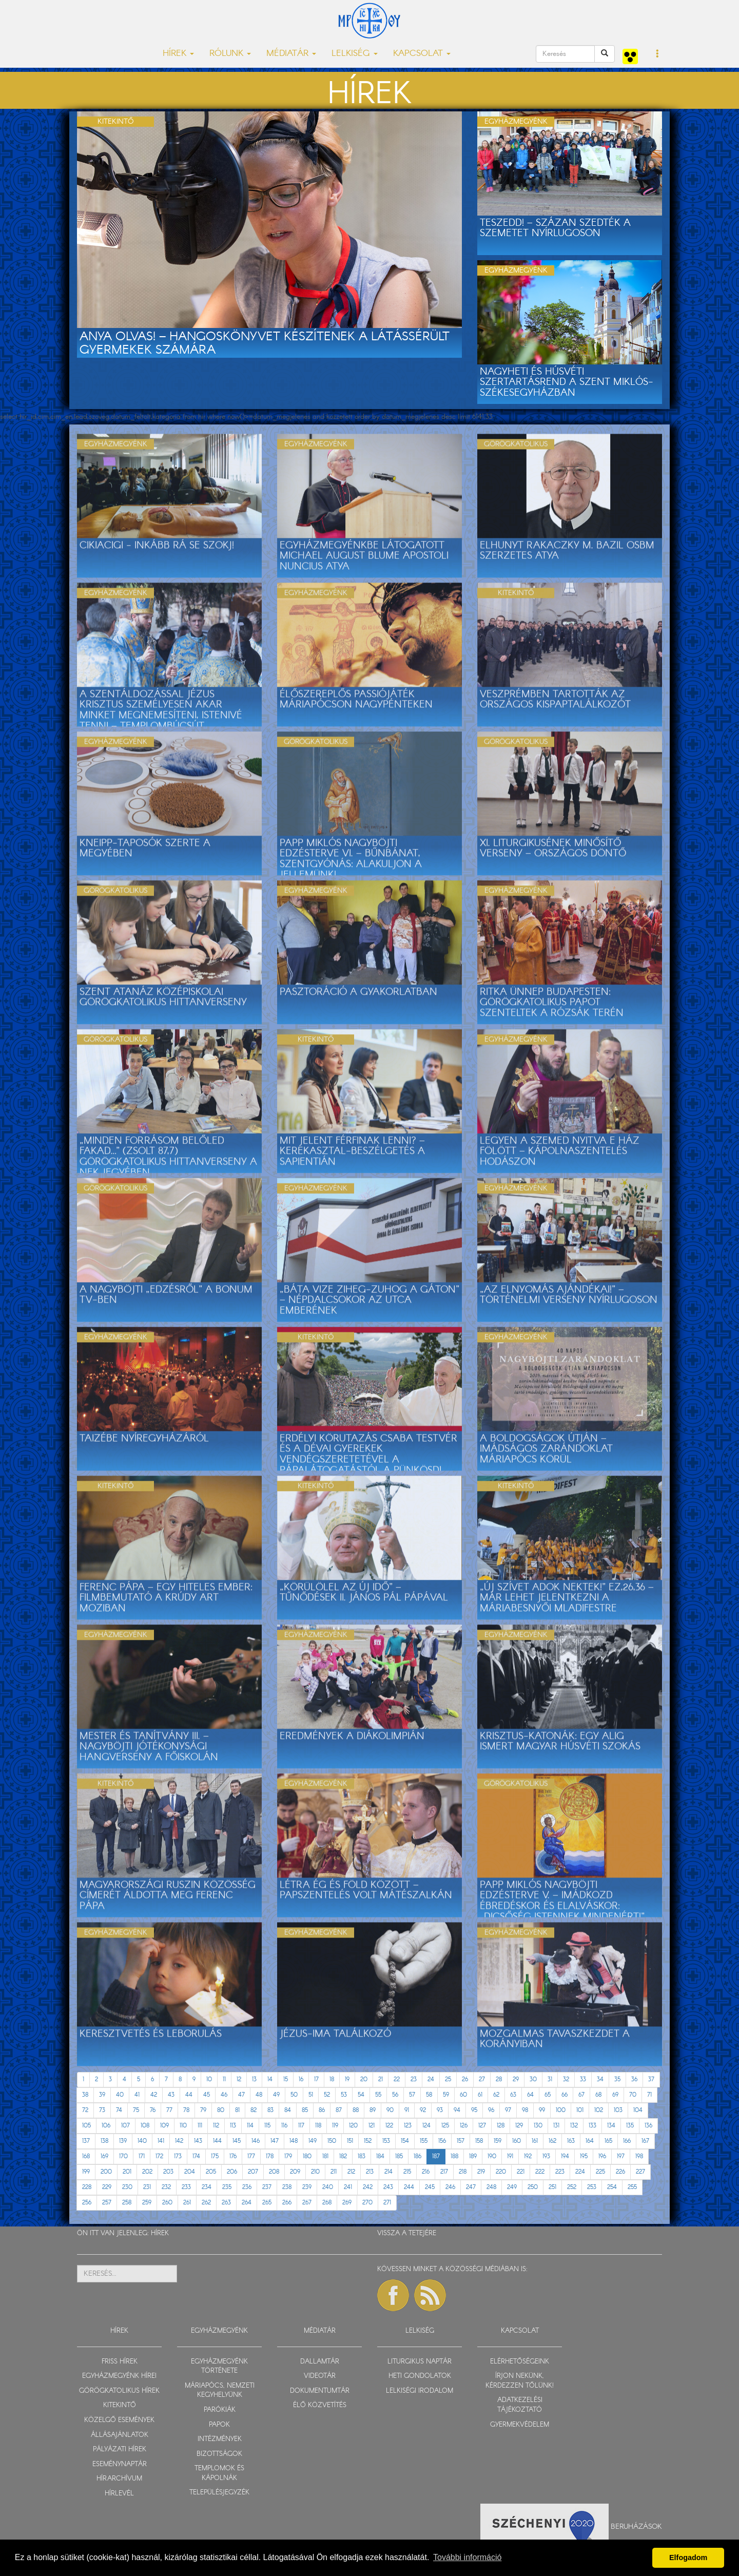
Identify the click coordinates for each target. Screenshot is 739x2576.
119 (335, 2125)
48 (259, 2094)
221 (520, 2171)
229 (106, 2187)
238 (286, 2187)
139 (123, 2141)
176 (233, 2156)
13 (254, 2079)
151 (350, 2141)
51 (310, 2094)
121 (371, 2125)
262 (206, 2202)
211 (333, 2171)
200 (106, 2171)
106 (106, 2125)
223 (560, 2171)
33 (583, 2079)
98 (525, 2110)
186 (417, 2156)
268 (327, 2202)
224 (580, 2171)
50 (294, 2094)
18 (331, 2079)
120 (353, 2125)
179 (288, 2156)
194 (565, 2156)
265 (266, 2202)
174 (196, 2156)
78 (186, 2110)
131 (556, 2125)
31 (550, 2079)
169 (104, 2156)
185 (399, 2156)
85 (305, 2110)
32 (566, 2079)
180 (307, 2156)
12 (239, 2079)
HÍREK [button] (178, 53)
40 (120, 2094)
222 (539, 2171)
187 (436, 2156)
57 (412, 2094)
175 (215, 2156)
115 (267, 2125)
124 (426, 2125)
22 (397, 2079)
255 (632, 2187)
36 (634, 2079)
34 (600, 2079)
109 (164, 2125)
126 (464, 2125)
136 (648, 2125)
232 (166, 2187)
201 (127, 2171)
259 (146, 2202)
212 (351, 2171)
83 (270, 2110)
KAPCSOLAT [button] (422, 53)
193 (546, 2156)
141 (161, 2141)
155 (423, 2141)
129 (519, 2125)
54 (361, 2094)
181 (325, 2156)
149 (312, 2141)
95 (474, 2110)
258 (126, 2202)
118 (318, 2125)
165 (608, 2141)
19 (347, 2079)
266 (286, 2202)
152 (368, 2141)
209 (295, 2171)
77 (169, 2110)
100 (561, 2110)
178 (270, 2156)
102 (598, 2110)
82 (253, 2110)
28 (499, 2079)
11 (224, 2079)
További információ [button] (467, 2557)
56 (395, 2094)
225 (600, 2171)
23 (414, 2079)
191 (510, 2156)
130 (538, 2125)
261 (187, 2202)
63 (513, 2094)
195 (584, 2156)
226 (620, 2171)
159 (497, 2141)
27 (482, 2079)
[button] (658, 54)
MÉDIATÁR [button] (291, 53)
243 (388, 2187)
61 (480, 2094)
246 (450, 2187)
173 (178, 2156)
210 (315, 2171)
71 (649, 2094)
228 (86, 2187)
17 (316, 2079)
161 (535, 2141)
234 (206, 2187)
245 (430, 2187)
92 (423, 2110)
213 (370, 2171)
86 (322, 2110)
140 (142, 2141)
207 (253, 2171)
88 (356, 2110)
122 (389, 2125)
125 (445, 2125)
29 (516, 2079)
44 (188, 2094)
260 (167, 2202)
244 (409, 2187)
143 (198, 2141)
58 (429, 2094)
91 (406, 2110)
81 (237, 2110)
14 (270, 2079)
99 (542, 2110)
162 (552, 2141)
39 (102, 2094)
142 (179, 2141)
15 (285, 2079)
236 (246, 2187)
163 (571, 2141)
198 (639, 2156)
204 (189, 2171)
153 (386, 2141)
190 (492, 2156)
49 (276, 2094)
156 (442, 2141)
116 (284, 2125)
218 (462, 2171)
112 (216, 2125)
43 (171, 2094)
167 (645, 2141)
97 (508, 2110)
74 (119, 2110)
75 (136, 2110)
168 (86, 2156)
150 (331, 2141)
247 (471, 2187)
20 (363, 2079)
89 (372, 2110)
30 (533, 2079)
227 (640, 2171)
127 (482, 2125)
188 (454, 2156)
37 (651, 2079)
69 (615, 2094)
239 (307, 2187)
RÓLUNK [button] (230, 53)
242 (368, 2187)
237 (266, 2187)
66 (564, 2094)
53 (344, 2094)
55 (378, 2094)
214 (388, 2171)
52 (327, 2094)
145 (236, 2141)
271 (387, 2202)
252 (571, 2187)
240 (327, 2187)
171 (142, 2156)
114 (250, 2125)
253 (591, 2187)
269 (347, 2202)
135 (630, 2125)
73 (102, 2110)
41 (137, 2094)
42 (153, 2094)
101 (580, 2110)
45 (206, 2094)
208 (274, 2171)
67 (581, 2094)
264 (246, 2202)
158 (479, 2141)
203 (168, 2171)
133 (592, 2125)
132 (574, 2125)
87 (339, 2110)
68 (598, 2094)
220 (501, 2171)
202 (147, 2171)
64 (530, 2094)
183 (361, 2156)
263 (226, 2202)
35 (617, 2079)
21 (380, 2079)
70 (632, 2094)
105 (86, 2125)
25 (448, 2079)
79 (203, 2110)
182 (343, 2156)
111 (200, 2125)
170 (123, 2156)
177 (251, 2156)
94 (457, 2110)
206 (232, 2171)
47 (241, 2094)
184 (380, 2156)
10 (209, 2079)
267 (307, 2202)
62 (496, 2094)
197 (621, 2156)
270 (367, 2202)
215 (407, 2171)
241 (348, 2187)
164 (590, 2141)
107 (125, 2125)
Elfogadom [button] (688, 2557)
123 (408, 2125)
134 (611, 2125)
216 (426, 2171)
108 (145, 2125)
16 (301, 2079)
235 (226, 2187)
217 (444, 2171)
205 (211, 2171)
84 (287, 2110)
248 (491, 2187)
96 (491, 2110)
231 (147, 2187)
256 (86, 2202)
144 (217, 2141)
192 (528, 2156)
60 (463, 2094)
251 (552, 2187)
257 (106, 2202)
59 (446, 2094)
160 (516, 2141)
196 (602, 2156)
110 (183, 2125)
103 (618, 2110)
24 (430, 2079)
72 (85, 2110)
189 (473, 2156)
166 (627, 2141)
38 (85, 2094)
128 (500, 2125)
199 (86, 2171)
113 (233, 2125)
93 (440, 2110)
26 (465, 2079)
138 (104, 2141)
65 (547, 2094)
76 (152, 2110)
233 (186, 2187)
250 (533, 2187)
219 (481, 2171)
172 (159, 2156)
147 (274, 2141)
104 (638, 2110)
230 (127, 2187)
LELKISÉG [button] (355, 53)
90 (390, 2110)
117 (301, 2125)
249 (512, 2187)
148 (293, 2141)
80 (220, 2110)
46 (224, 2094)
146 (255, 2141)
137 (86, 2141)
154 (405, 2141)
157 (460, 2141)
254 (612, 2187)
